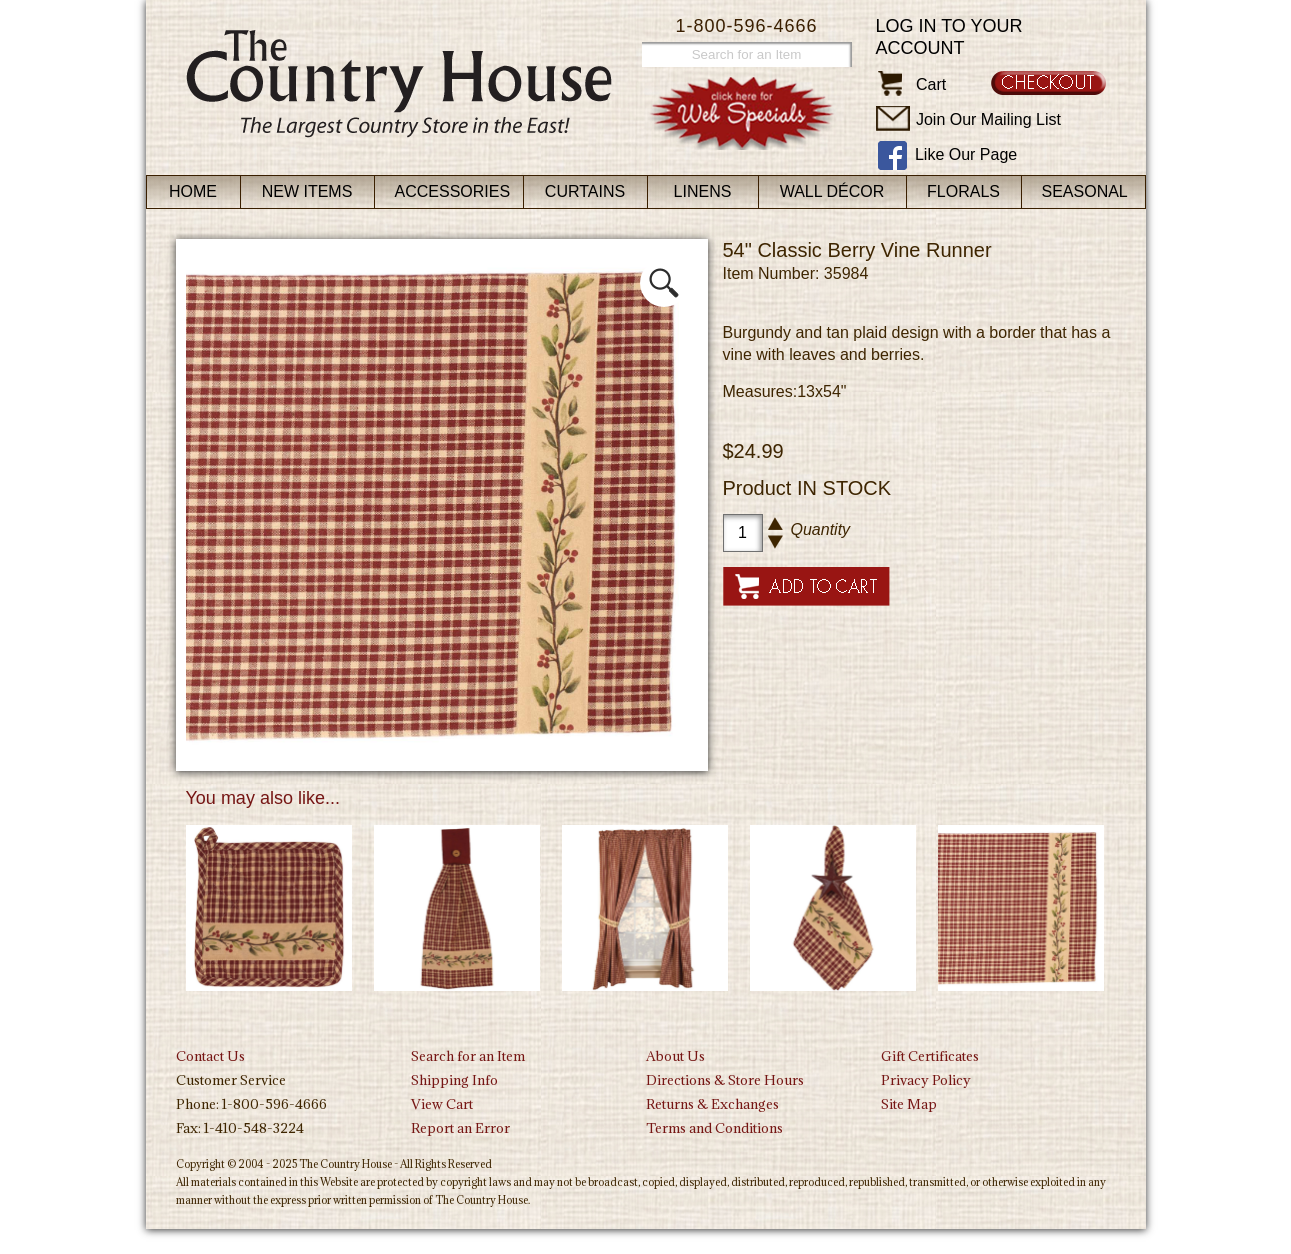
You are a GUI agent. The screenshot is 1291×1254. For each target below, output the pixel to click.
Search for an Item (468, 1056)
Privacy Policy (926, 1080)
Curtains (585, 191)
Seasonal (1085, 191)
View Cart (442, 1104)
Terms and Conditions (714, 1128)
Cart (931, 84)
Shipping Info (454, 1080)
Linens (703, 191)
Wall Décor (832, 191)
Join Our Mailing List (988, 119)
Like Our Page (966, 154)
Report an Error (460, 1128)
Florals (963, 191)
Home (193, 191)
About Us (675, 1056)
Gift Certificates (930, 1056)
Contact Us (210, 1056)
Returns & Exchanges (712, 1104)
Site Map (909, 1104)
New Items (307, 191)
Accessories (453, 191)
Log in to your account (949, 37)
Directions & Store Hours (725, 1080)
